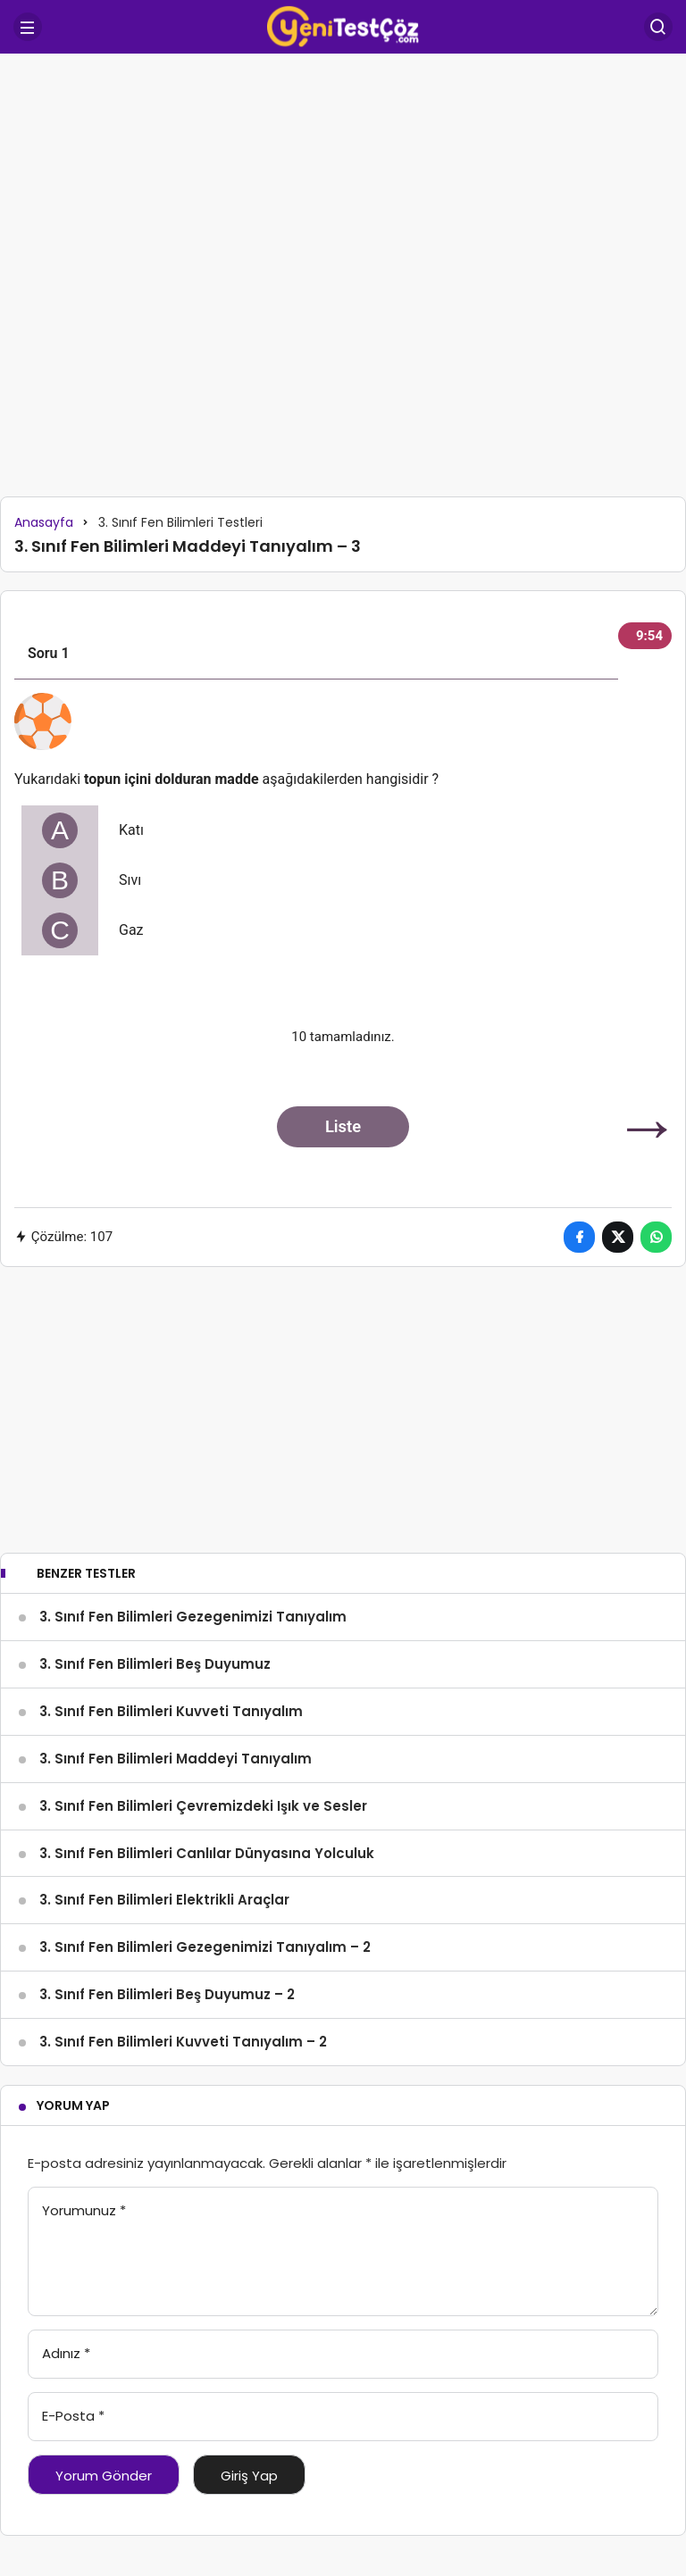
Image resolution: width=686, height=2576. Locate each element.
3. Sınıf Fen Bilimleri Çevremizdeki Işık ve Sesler (203, 1806)
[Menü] (27, 27)
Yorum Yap (73, 2105)
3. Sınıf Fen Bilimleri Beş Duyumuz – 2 (167, 1994)
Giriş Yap (249, 2475)
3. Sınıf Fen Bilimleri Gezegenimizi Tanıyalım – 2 (205, 1947)
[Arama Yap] (658, 27)
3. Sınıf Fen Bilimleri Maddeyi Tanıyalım (175, 1758)
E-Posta (73, 2415)
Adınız (66, 2353)
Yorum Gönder (103, 2475)
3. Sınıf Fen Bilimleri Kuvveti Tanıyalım (171, 1711)
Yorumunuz (84, 2210)
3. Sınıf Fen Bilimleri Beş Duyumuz (155, 1664)
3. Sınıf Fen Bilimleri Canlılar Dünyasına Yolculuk (206, 1853)
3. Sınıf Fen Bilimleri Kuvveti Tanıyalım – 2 (183, 2041)
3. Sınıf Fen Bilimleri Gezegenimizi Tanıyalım (193, 1616)
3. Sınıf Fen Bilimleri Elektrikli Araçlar (164, 1899)
